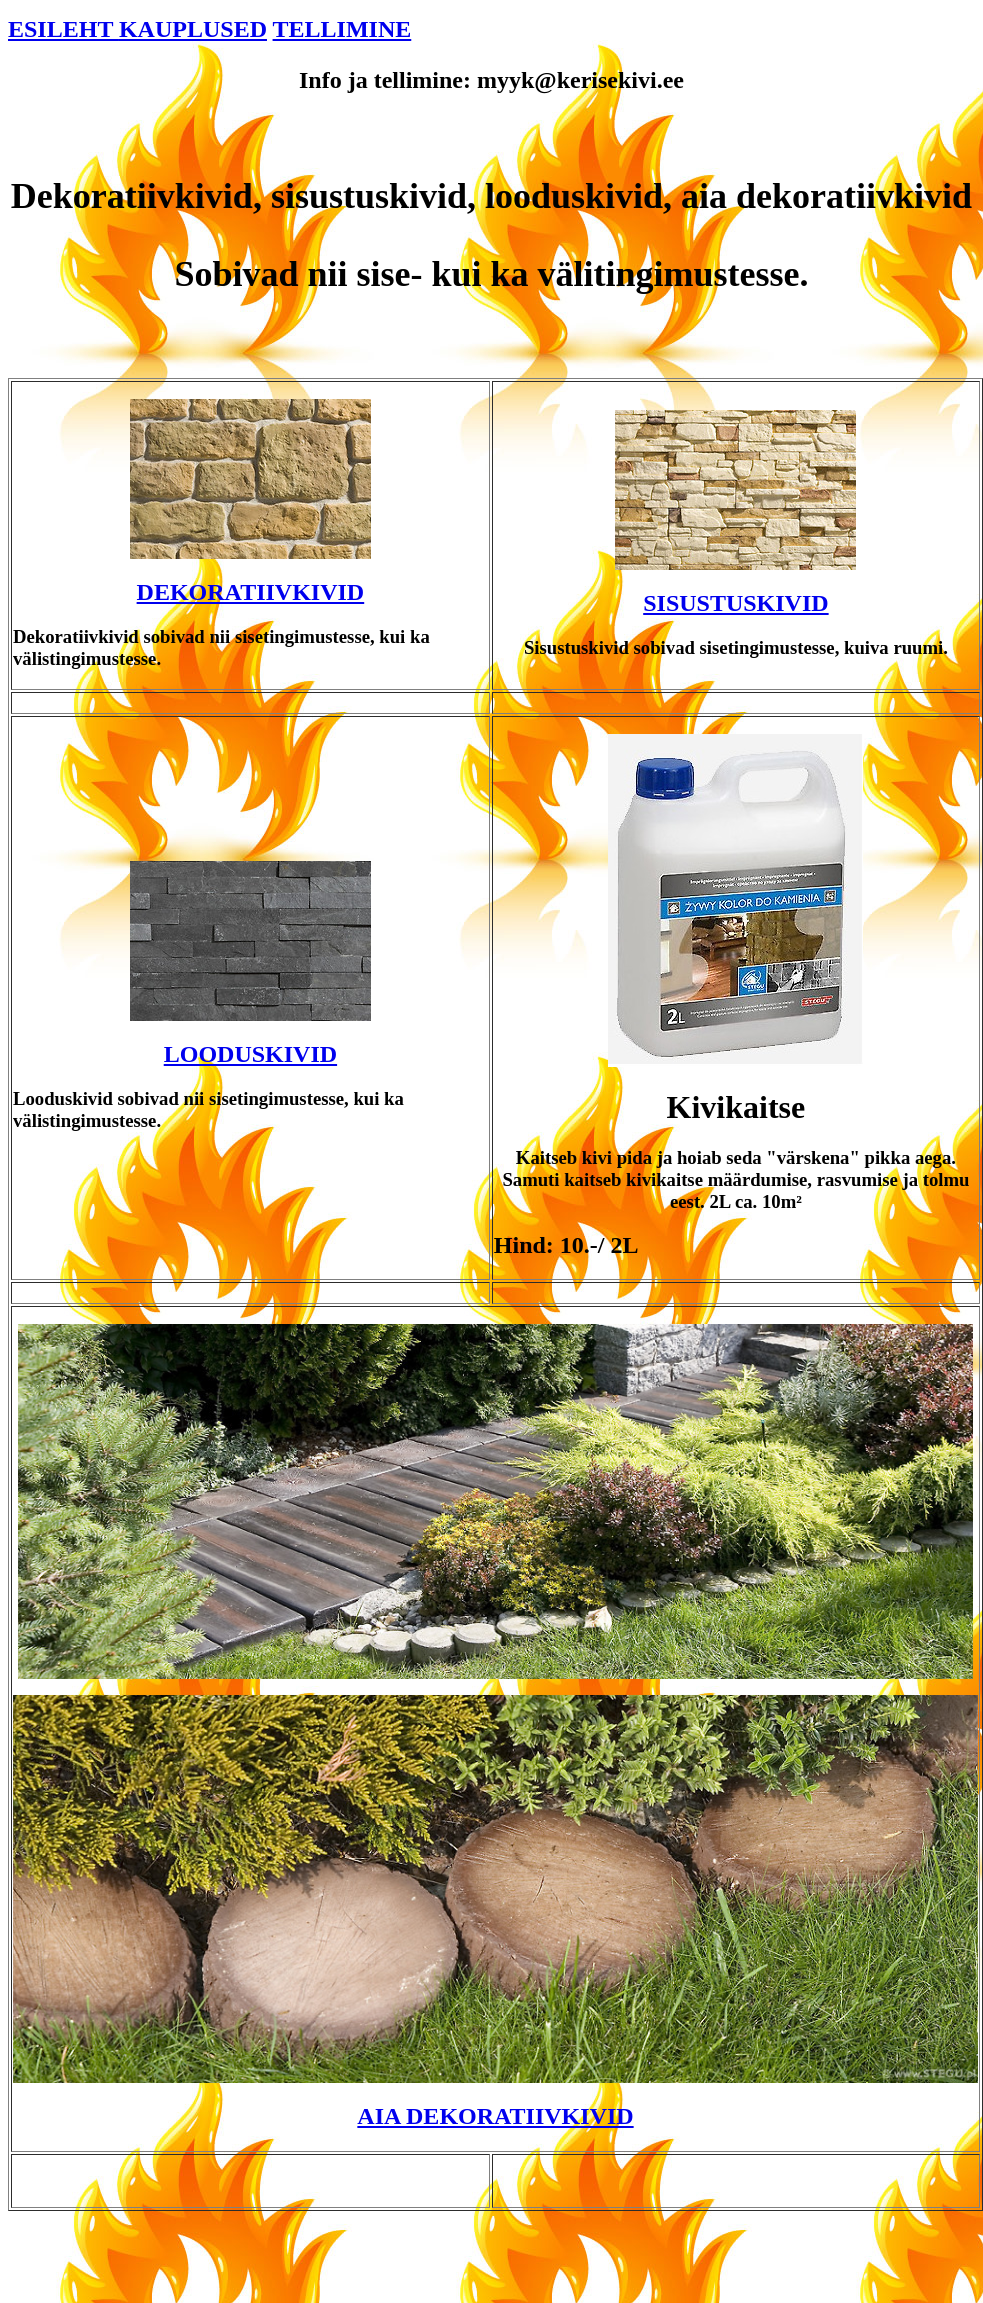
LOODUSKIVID (250, 1054)
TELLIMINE (342, 29)
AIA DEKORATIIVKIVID (495, 2116)
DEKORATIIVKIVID (251, 592)
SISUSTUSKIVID (735, 603)
